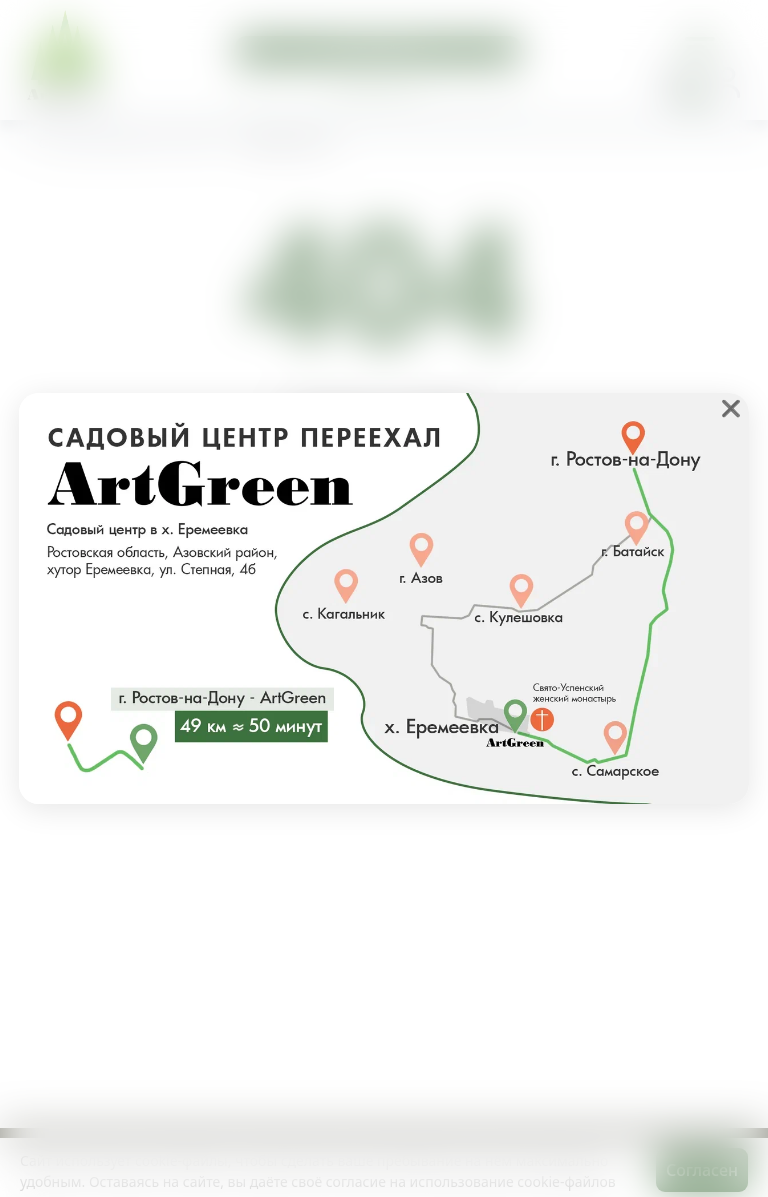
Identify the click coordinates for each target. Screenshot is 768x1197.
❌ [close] (731, 408)
